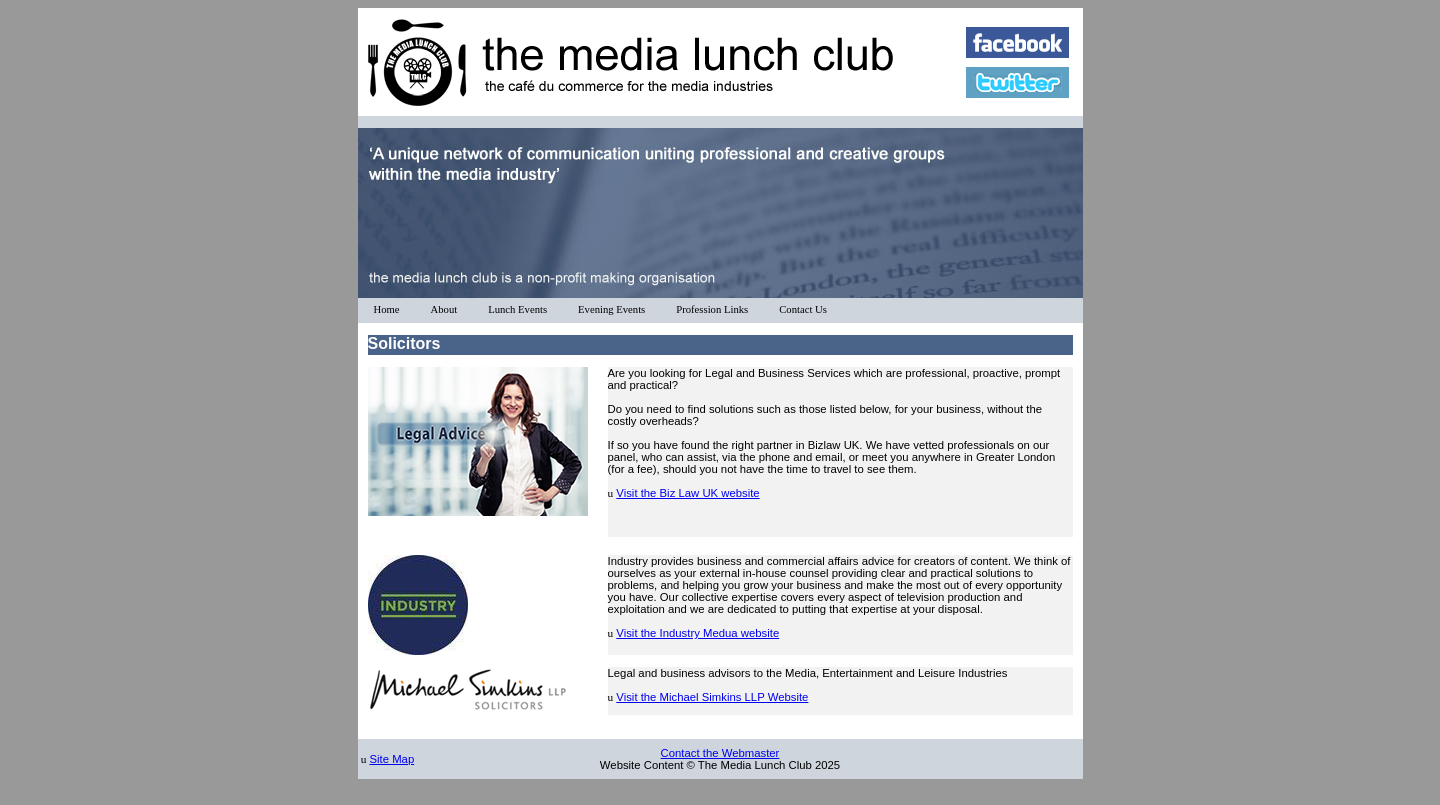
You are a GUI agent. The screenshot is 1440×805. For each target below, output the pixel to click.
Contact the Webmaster (720, 753)
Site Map (391, 759)
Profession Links (712, 309)
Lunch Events (517, 309)
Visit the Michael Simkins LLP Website (712, 697)
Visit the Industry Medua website (697, 633)
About (444, 309)
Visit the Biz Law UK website (687, 493)
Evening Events (611, 309)
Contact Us (803, 309)
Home (387, 309)
